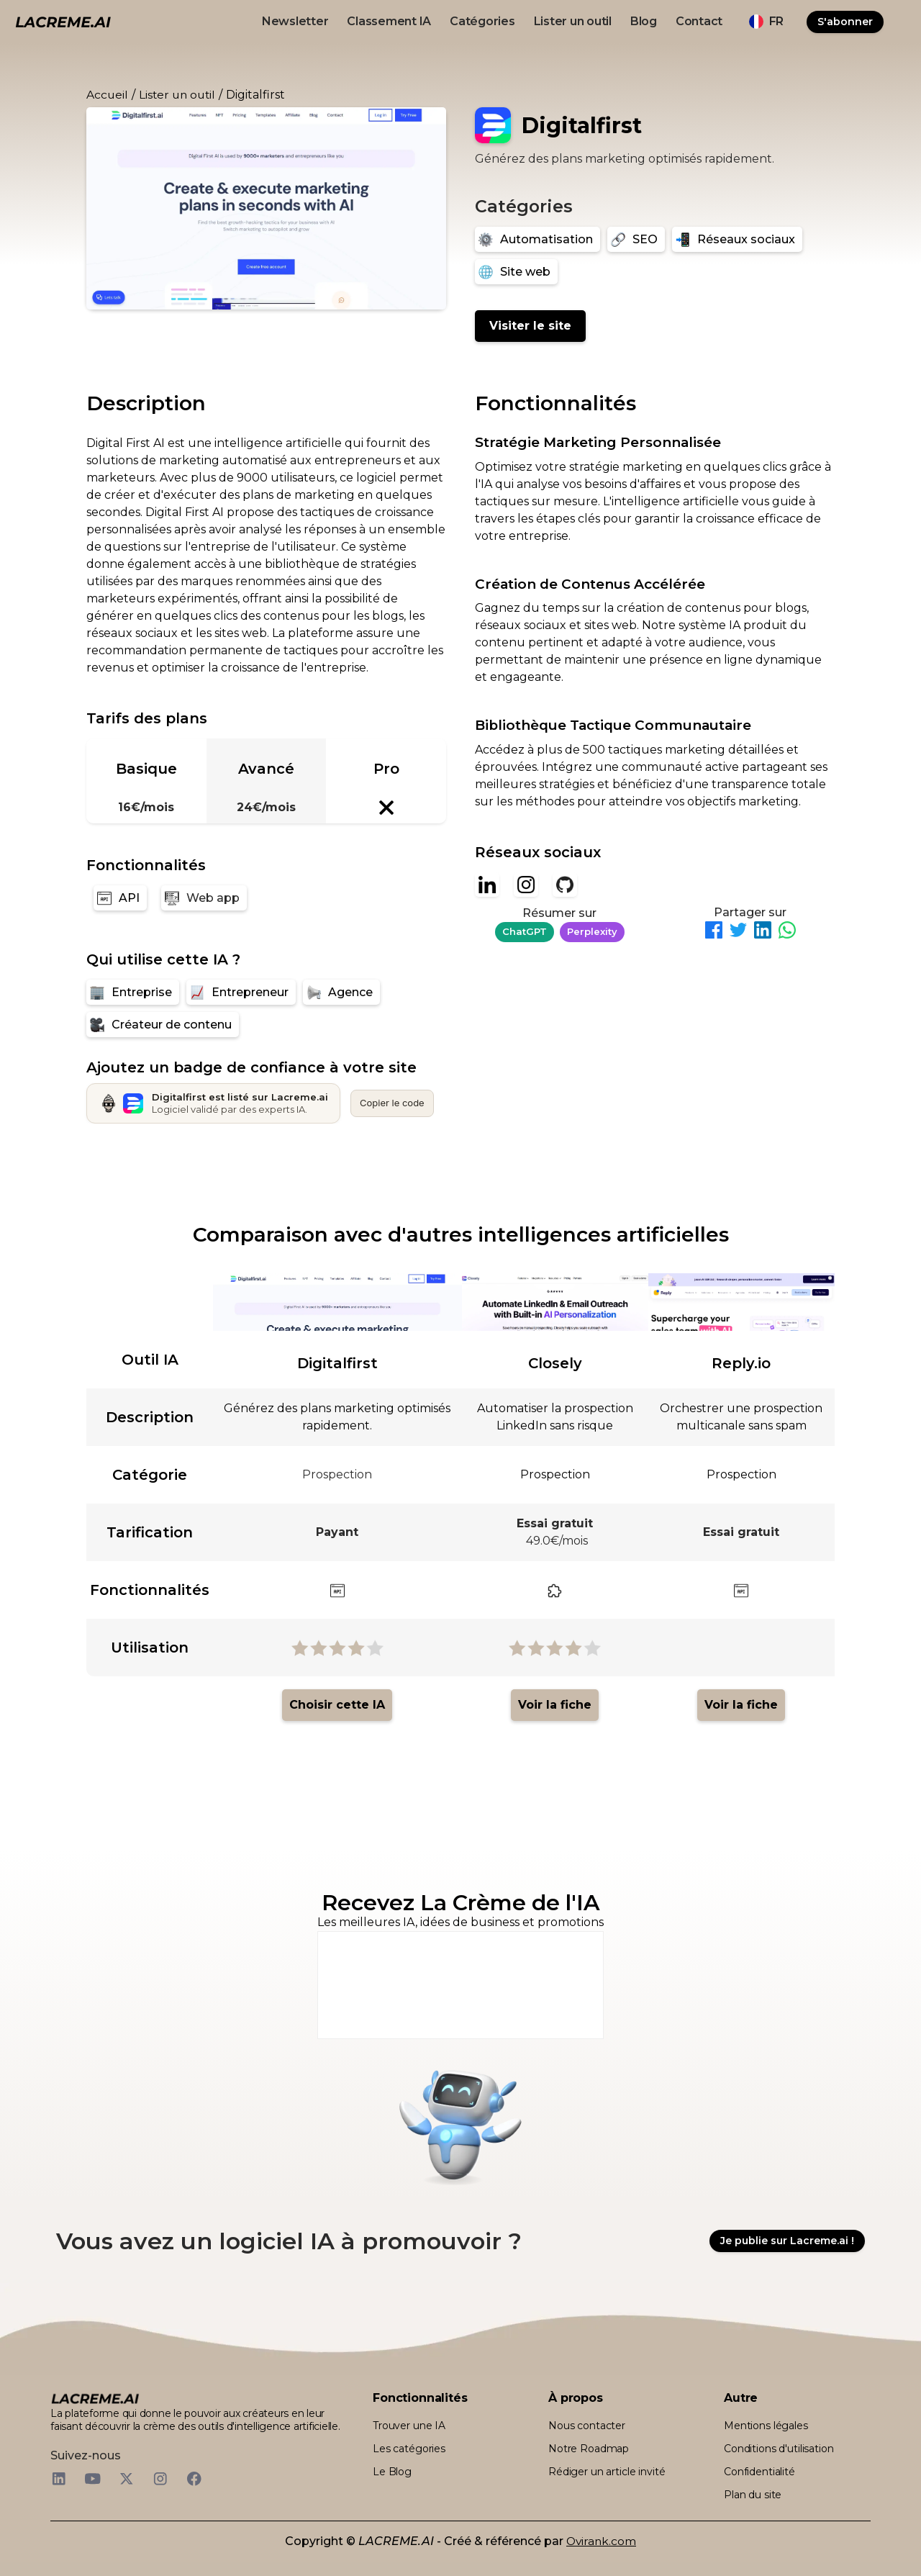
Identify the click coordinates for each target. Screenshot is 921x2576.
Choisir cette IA (337, 1705)
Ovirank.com (601, 2541)
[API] (120, 897)
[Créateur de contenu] (162, 1024)
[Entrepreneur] (241, 992)
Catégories (482, 21)
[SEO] (636, 239)
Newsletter (295, 21)
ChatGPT (524, 931)
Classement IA (389, 21)
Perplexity (592, 931)
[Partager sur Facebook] (713, 932)
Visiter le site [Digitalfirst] (530, 326)
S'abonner (845, 21)
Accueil (107, 94)
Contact (699, 21)
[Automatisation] (537, 239)
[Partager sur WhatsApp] (787, 932)
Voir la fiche (554, 1705)
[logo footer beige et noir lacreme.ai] (95, 2398)
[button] (766, 21)
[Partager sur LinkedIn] (762, 932)
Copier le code (392, 1102)
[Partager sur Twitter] (738, 932)
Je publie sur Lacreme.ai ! (787, 2241)
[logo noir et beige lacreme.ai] (63, 21)
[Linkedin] (487, 884)
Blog (643, 21)
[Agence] (341, 992)
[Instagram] (526, 884)
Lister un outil (573, 21)
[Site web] (516, 271)
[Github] (565, 884)
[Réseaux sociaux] (737, 239)
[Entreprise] (132, 992)
